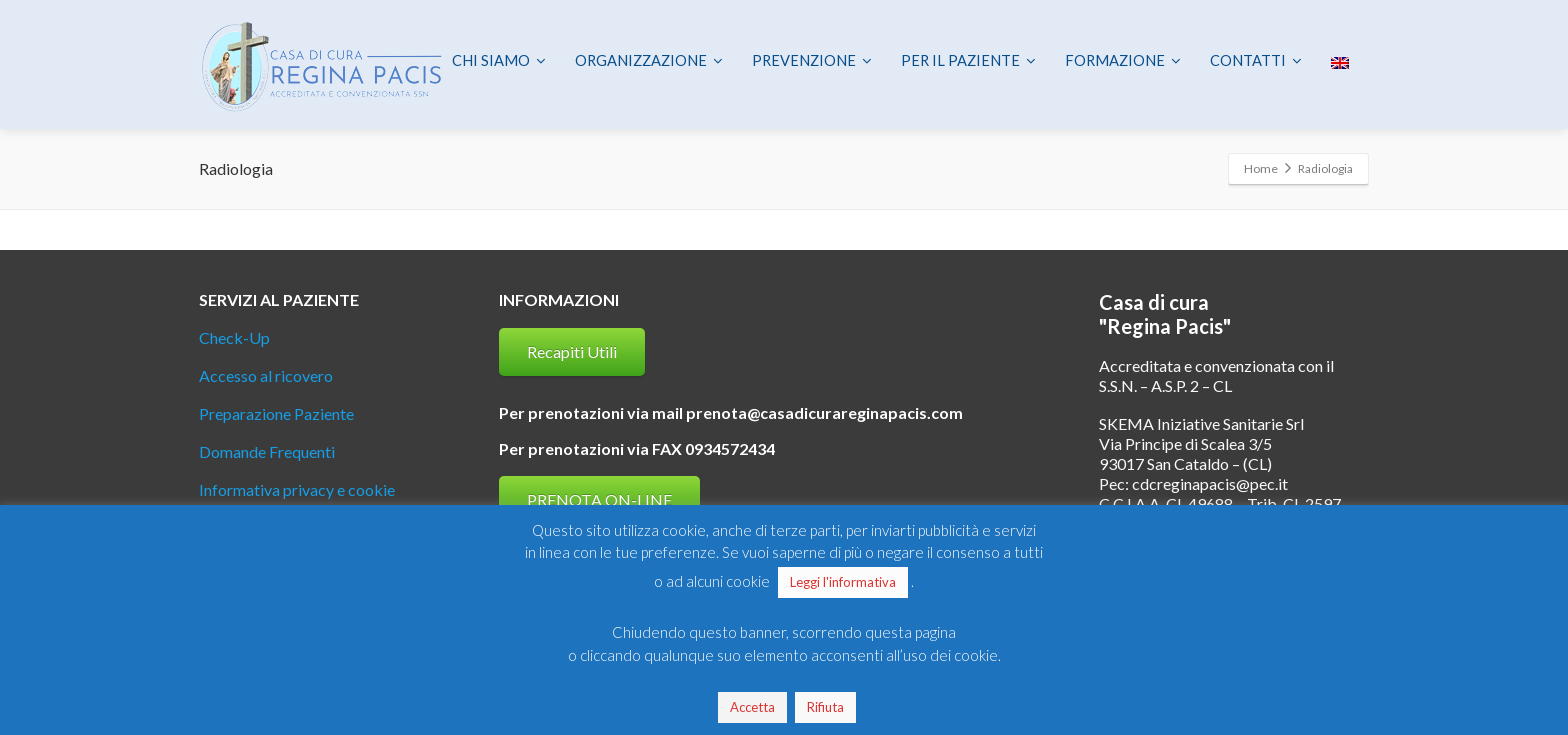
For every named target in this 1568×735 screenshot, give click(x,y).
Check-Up (234, 337)
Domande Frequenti (267, 451)
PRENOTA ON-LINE (599, 499)
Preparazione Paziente (276, 413)
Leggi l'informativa (843, 582)
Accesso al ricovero (266, 375)
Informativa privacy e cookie (297, 489)
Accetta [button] (752, 707)
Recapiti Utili (572, 351)
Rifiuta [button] (825, 707)
